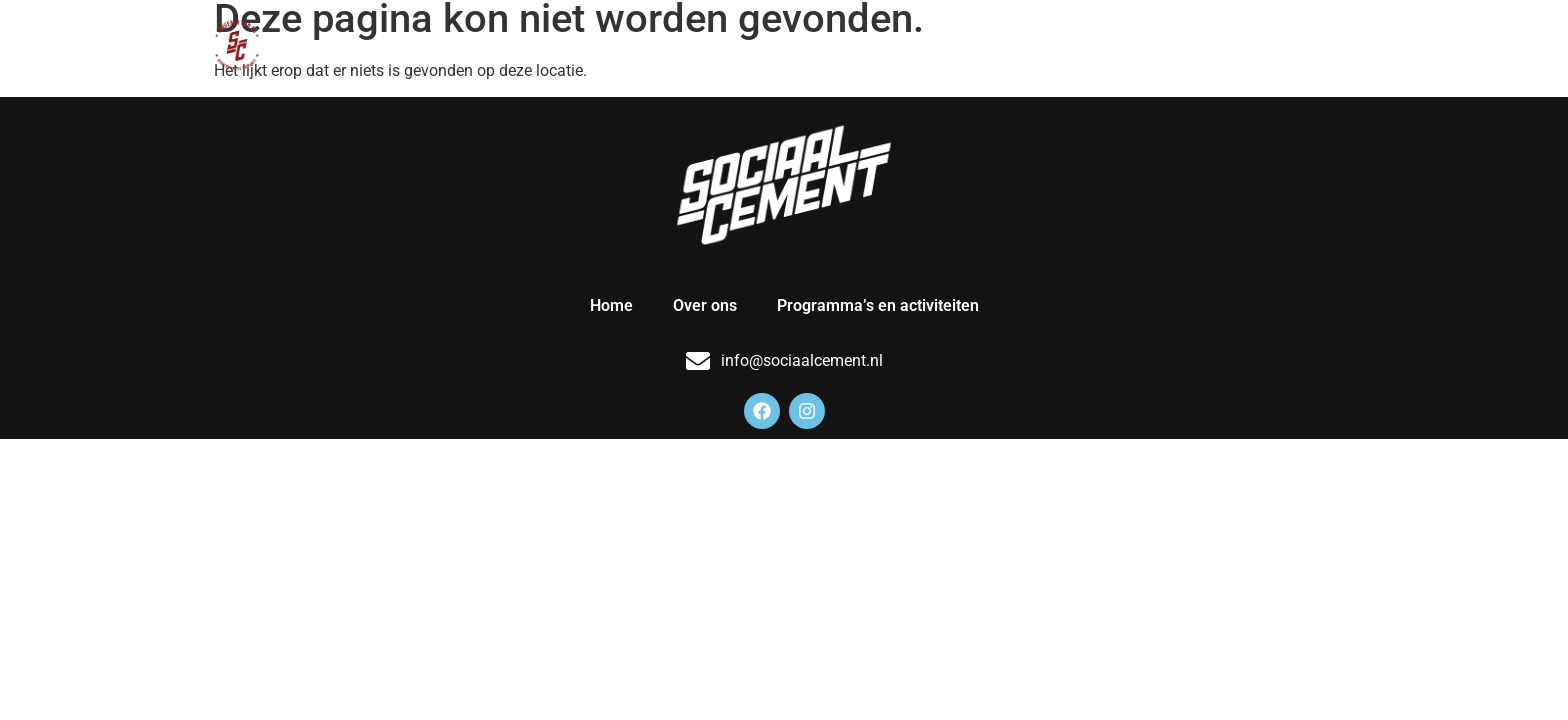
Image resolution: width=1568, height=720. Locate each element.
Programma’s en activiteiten (1194, 44)
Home (912, 44)
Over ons (1006, 44)
